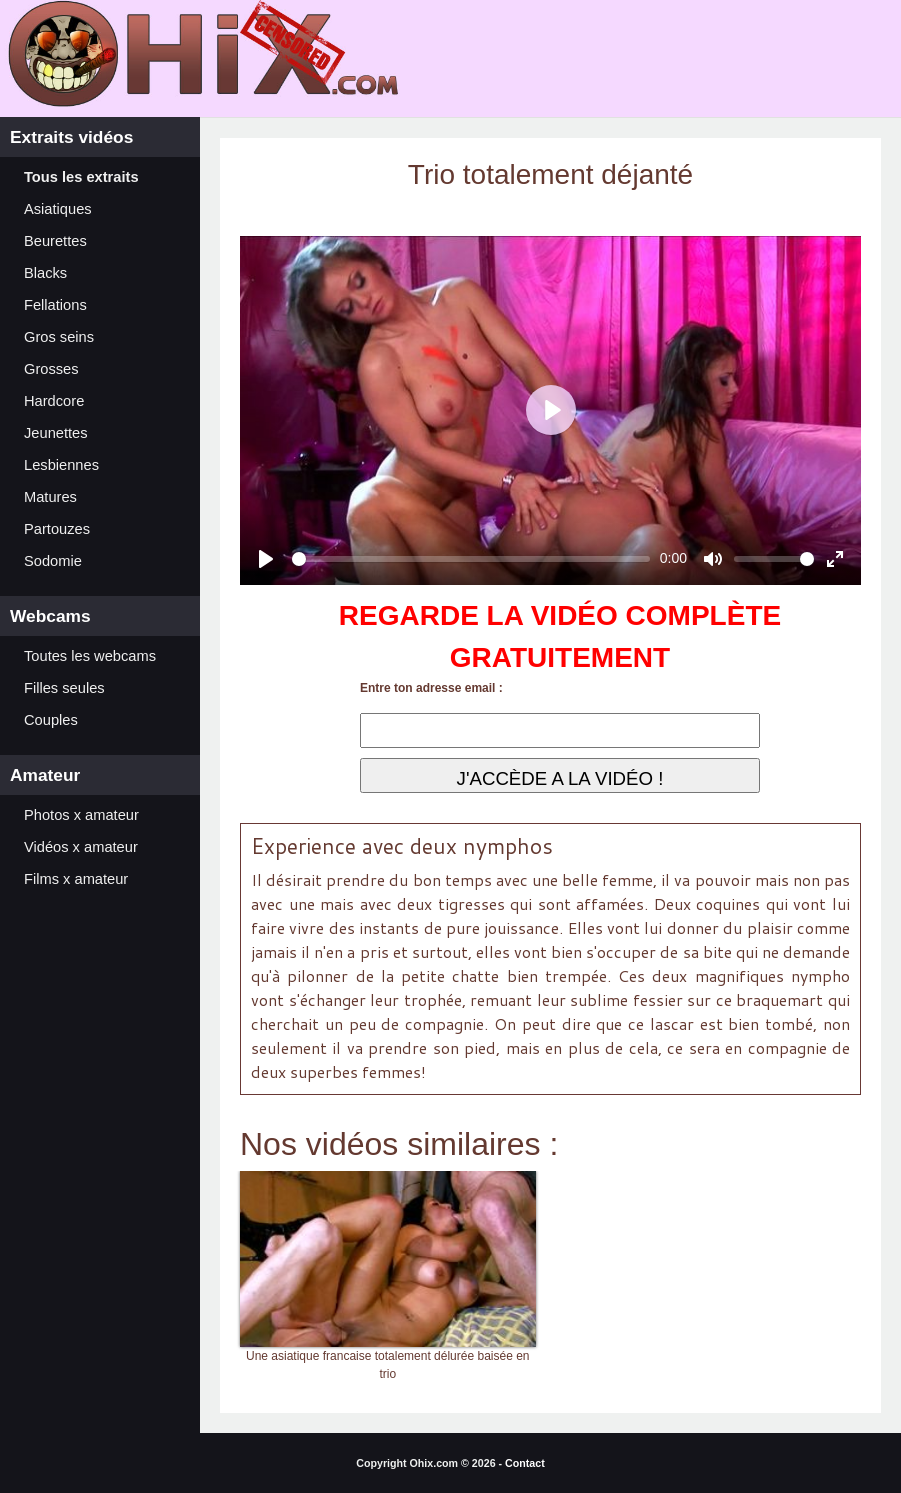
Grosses (51, 369)
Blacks (45, 273)
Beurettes (55, 241)
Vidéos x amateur (81, 847)
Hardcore (54, 401)
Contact (525, 1463)
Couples (51, 720)
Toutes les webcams (90, 656)
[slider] (471, 559)
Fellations (55, 305)
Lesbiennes (61, 465)
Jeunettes (56, 433)
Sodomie (53, 561)
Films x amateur (76, 879)
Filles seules (64, 688)
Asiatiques (58, 209)
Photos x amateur (81, 815)
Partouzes (57, 529)
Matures (50, 497)
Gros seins (59, 337)
